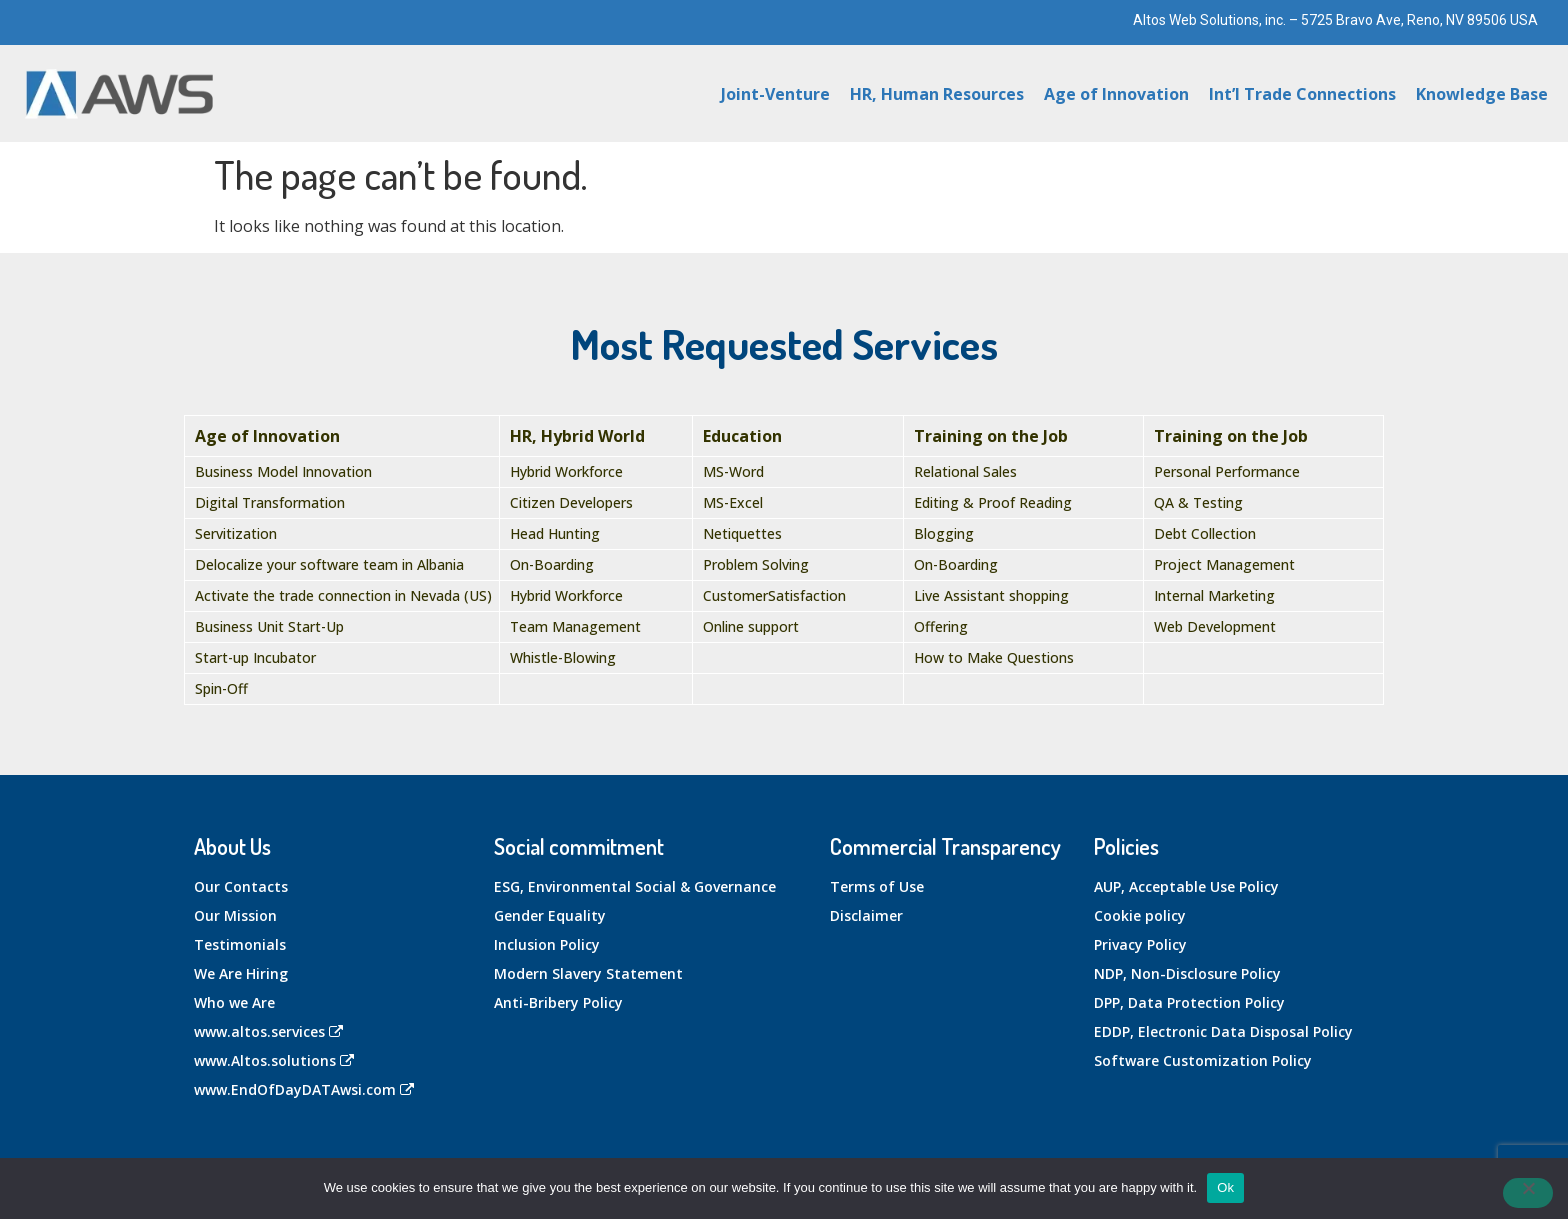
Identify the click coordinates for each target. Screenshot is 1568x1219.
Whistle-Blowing (563, 657)
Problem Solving (756, 564)
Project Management (1224, 564)
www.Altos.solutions (274, 1060)
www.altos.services (268, 1031)
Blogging (944, 533)
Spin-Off (221, 688)
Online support (751, 626)
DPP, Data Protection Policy (1189, 1002)
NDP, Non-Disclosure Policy (1187, 973)
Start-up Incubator (255, 657)
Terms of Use (877, 886)
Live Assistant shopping (991, 595)
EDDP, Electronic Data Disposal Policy (1223, 1031)
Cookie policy (1140, 915)
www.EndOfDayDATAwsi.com (304, 1089)
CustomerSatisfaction (774, 595)
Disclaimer (866, 915)
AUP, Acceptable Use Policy (1186, 886)
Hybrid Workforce (566, 471)
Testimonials (240, 944)
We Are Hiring (241, 973)
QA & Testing (1198, 502)
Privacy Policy (1140, 944)
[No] (1528, 1193)
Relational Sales (965, 471)
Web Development (1215, 626)
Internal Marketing (1214, 595)
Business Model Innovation (283, 471)
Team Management (575, 626)
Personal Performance (1227, 471)
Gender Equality (550, 915)
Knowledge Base (1482, 94)
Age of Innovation (1116, 94)
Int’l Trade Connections (1302, 94)
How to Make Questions (994, 657)
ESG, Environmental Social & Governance (635, 886)
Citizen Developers (571, 502)
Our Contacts (241, 886)
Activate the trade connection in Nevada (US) (343, 595)
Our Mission (235, 915)
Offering (941, 626)
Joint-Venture (775, 94)
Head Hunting (555, 533)
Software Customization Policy (1203, 1060)
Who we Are (234, 1002)
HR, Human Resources (937, 94)
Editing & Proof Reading (993, 502)
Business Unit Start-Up (269, 626)
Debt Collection (1205, 533)
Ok (1225, 1187)
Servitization (236, 533)
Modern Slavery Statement (588, 973)
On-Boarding (552, 564)
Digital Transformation (270, 502)
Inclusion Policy (547, 944)
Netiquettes (742, 533)
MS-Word (733, 471)
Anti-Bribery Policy (558, 1002)
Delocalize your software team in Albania (329, 564)
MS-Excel (733, 502)
